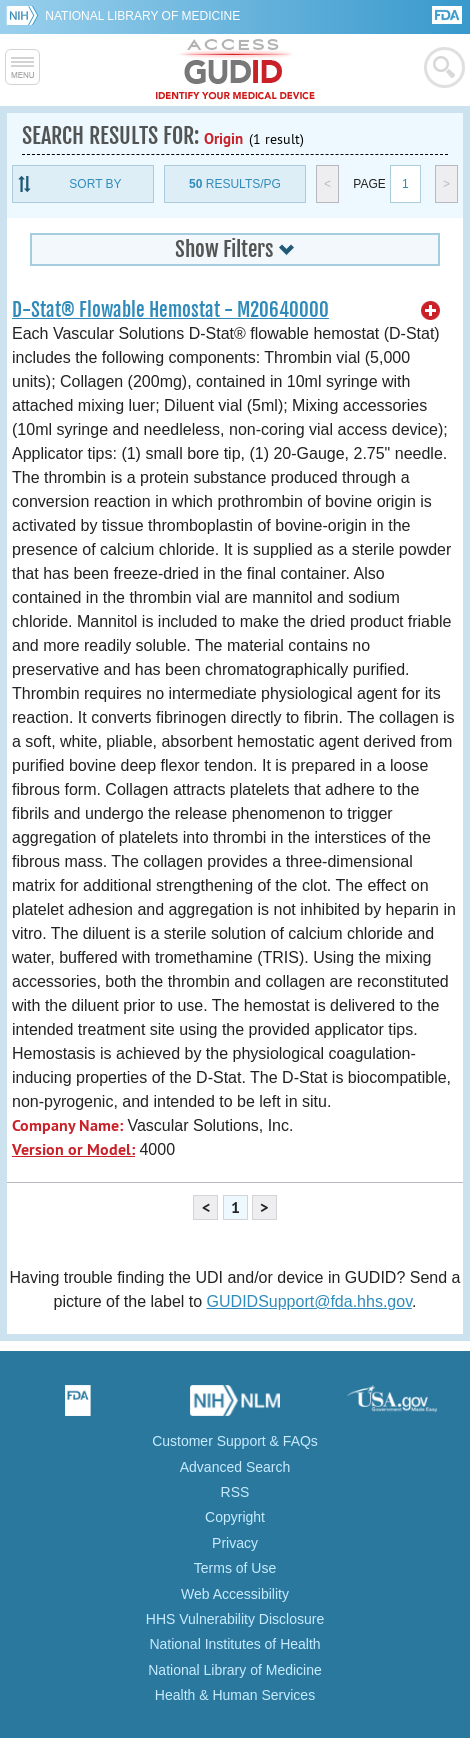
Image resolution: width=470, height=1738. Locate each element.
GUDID (235, 70)
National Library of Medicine (142, 16)
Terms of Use (235, 1568)
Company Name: (67, 1125)
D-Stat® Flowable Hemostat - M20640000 (170, 310)
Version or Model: (73, 1149)
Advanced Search (235, 1467)
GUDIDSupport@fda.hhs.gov (309, 1301)
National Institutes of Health (234, 1644)
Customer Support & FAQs (235, 1441)
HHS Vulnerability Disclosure (235, 1619)
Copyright (235, 1517)
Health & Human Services (235, 1695)
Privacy (235, 1543)
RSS (235, 1492)
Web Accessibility (235, 1594)
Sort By (95, 184)
